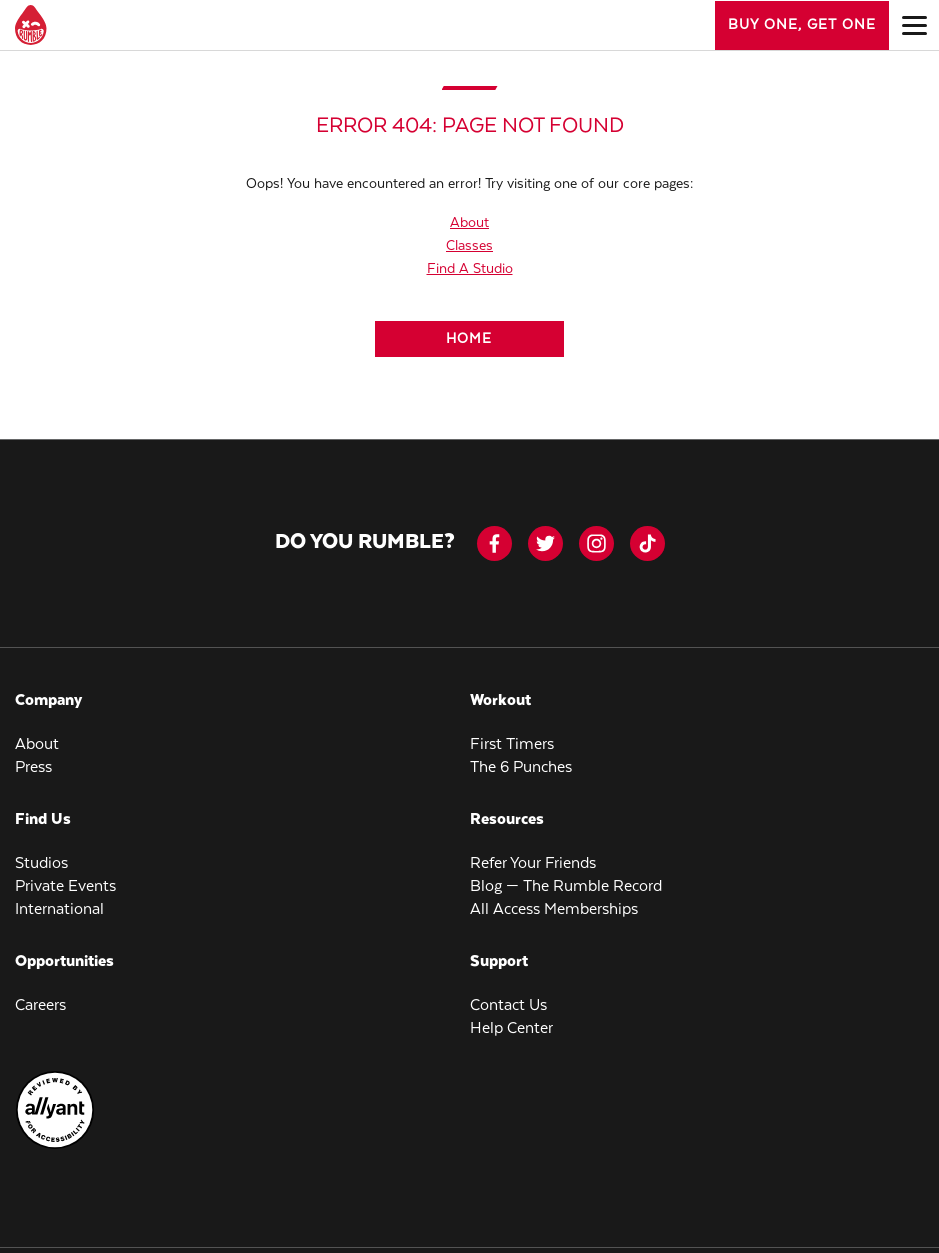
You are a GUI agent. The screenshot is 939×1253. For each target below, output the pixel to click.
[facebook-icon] (494, 543)
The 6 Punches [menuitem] (521, 767)
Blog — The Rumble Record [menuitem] (566, 886)
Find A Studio (470, 269)
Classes (469, 246)
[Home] (469, 339)
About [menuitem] (37, 744)
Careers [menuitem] (40, 1005)
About (469, 223)
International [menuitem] (59, 909)
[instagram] (596, 543)
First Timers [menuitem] (512, 744)
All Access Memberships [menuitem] (554, 909)
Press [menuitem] (33, 767)
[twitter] (545, 543)
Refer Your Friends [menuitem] (533, 863)
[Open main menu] (914, 25)
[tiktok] (647, 543)
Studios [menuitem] (41, 863)
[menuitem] (55, 1146)
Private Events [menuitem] (65, 886)
